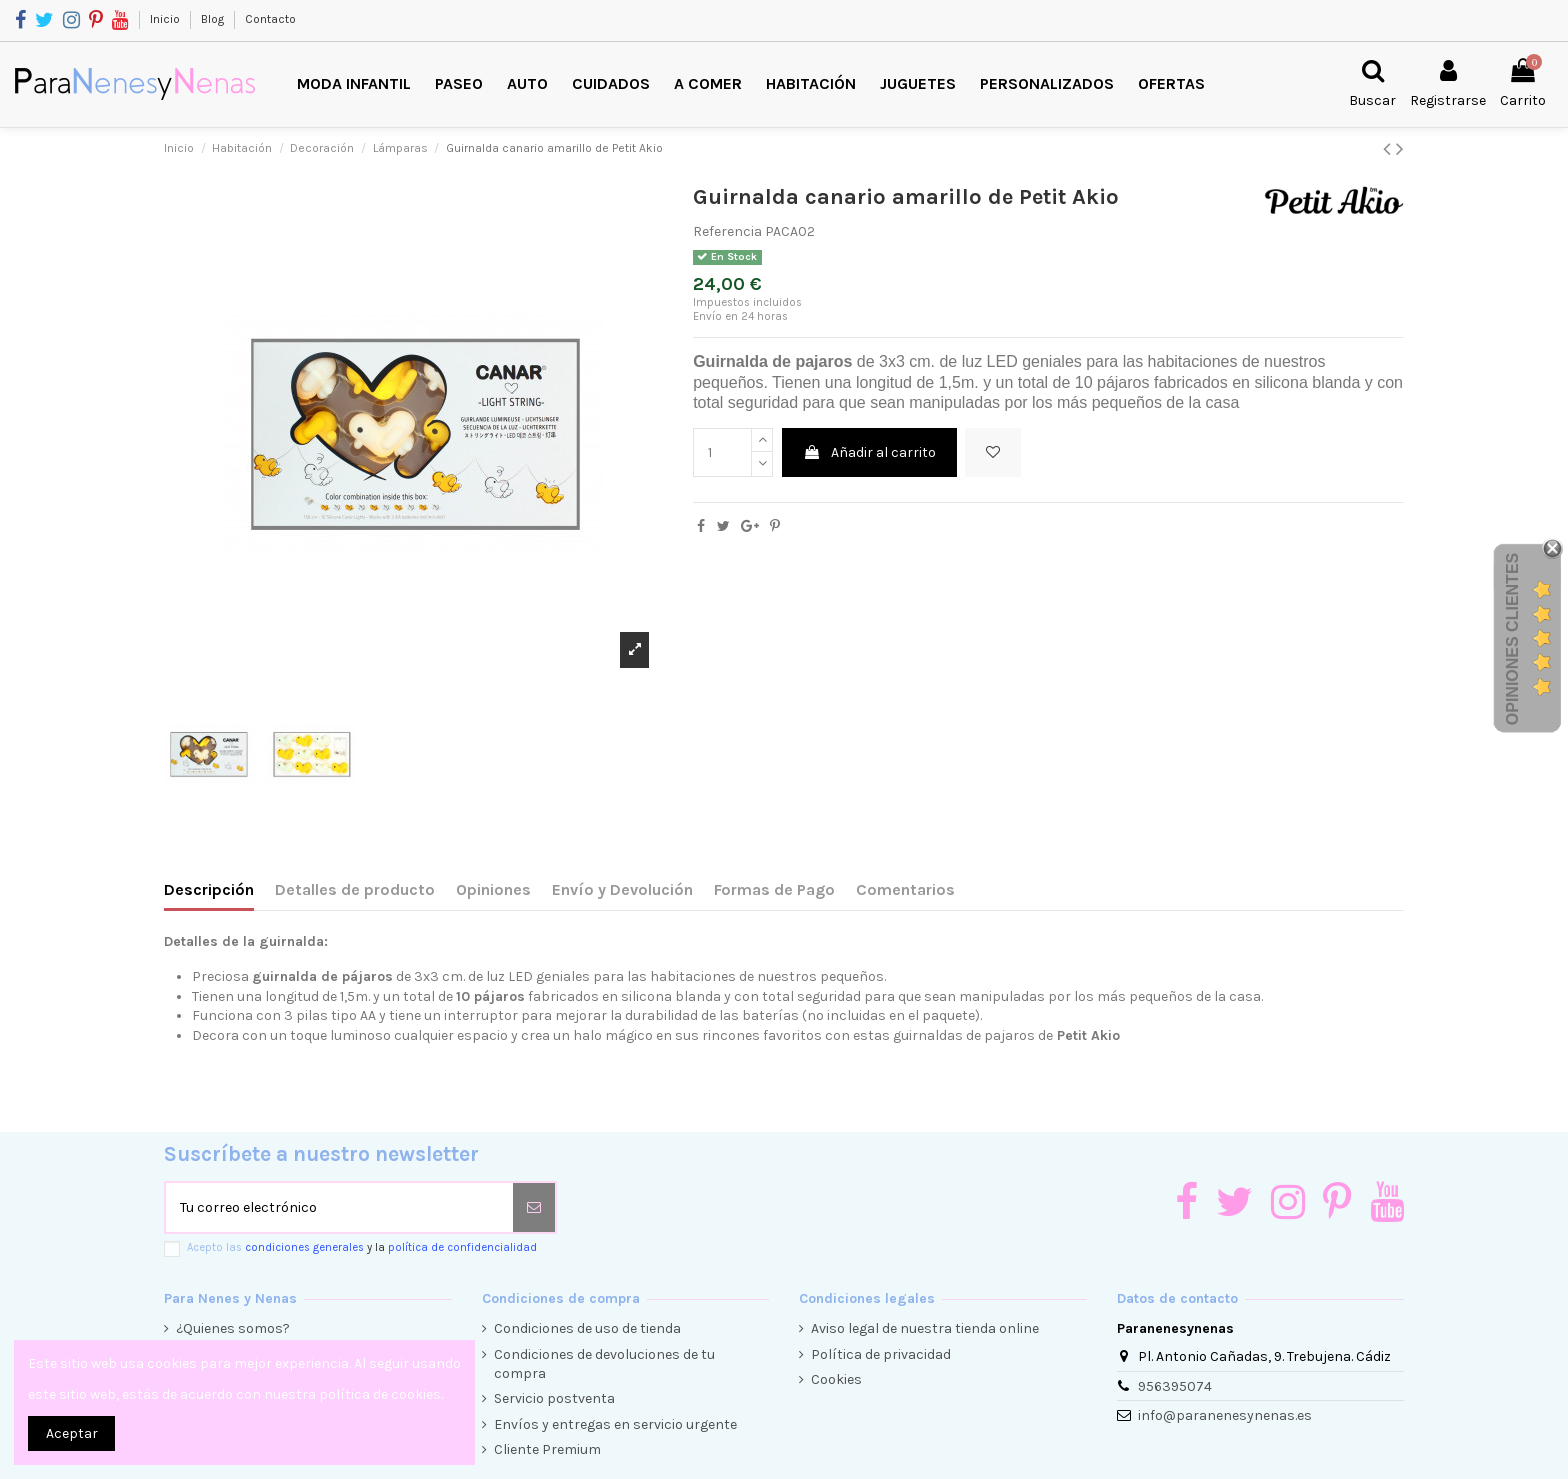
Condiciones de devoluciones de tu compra (604, 1364)
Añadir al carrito (869, 452)
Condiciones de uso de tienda (587, 1328)
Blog (214, 19)
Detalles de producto (355, 889)
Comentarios (905, 889)
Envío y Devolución (622, 889)
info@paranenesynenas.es (1225, 1415)
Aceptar (72, 1433)
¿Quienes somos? (233, 1328)
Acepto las (362, 1247)
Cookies (836, 1379)
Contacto (270, 19)
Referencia (727, 231)
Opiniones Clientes (1512, 639)
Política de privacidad (881, 1354)
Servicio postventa (554, 1398)
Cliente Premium (547, 1449)
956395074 (1175, 1386)
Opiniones (493, 889)
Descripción (209, 889)
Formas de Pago (774, 889)
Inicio (166, 19)
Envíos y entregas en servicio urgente (615, 1424)
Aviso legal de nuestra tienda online (925, 1328)
